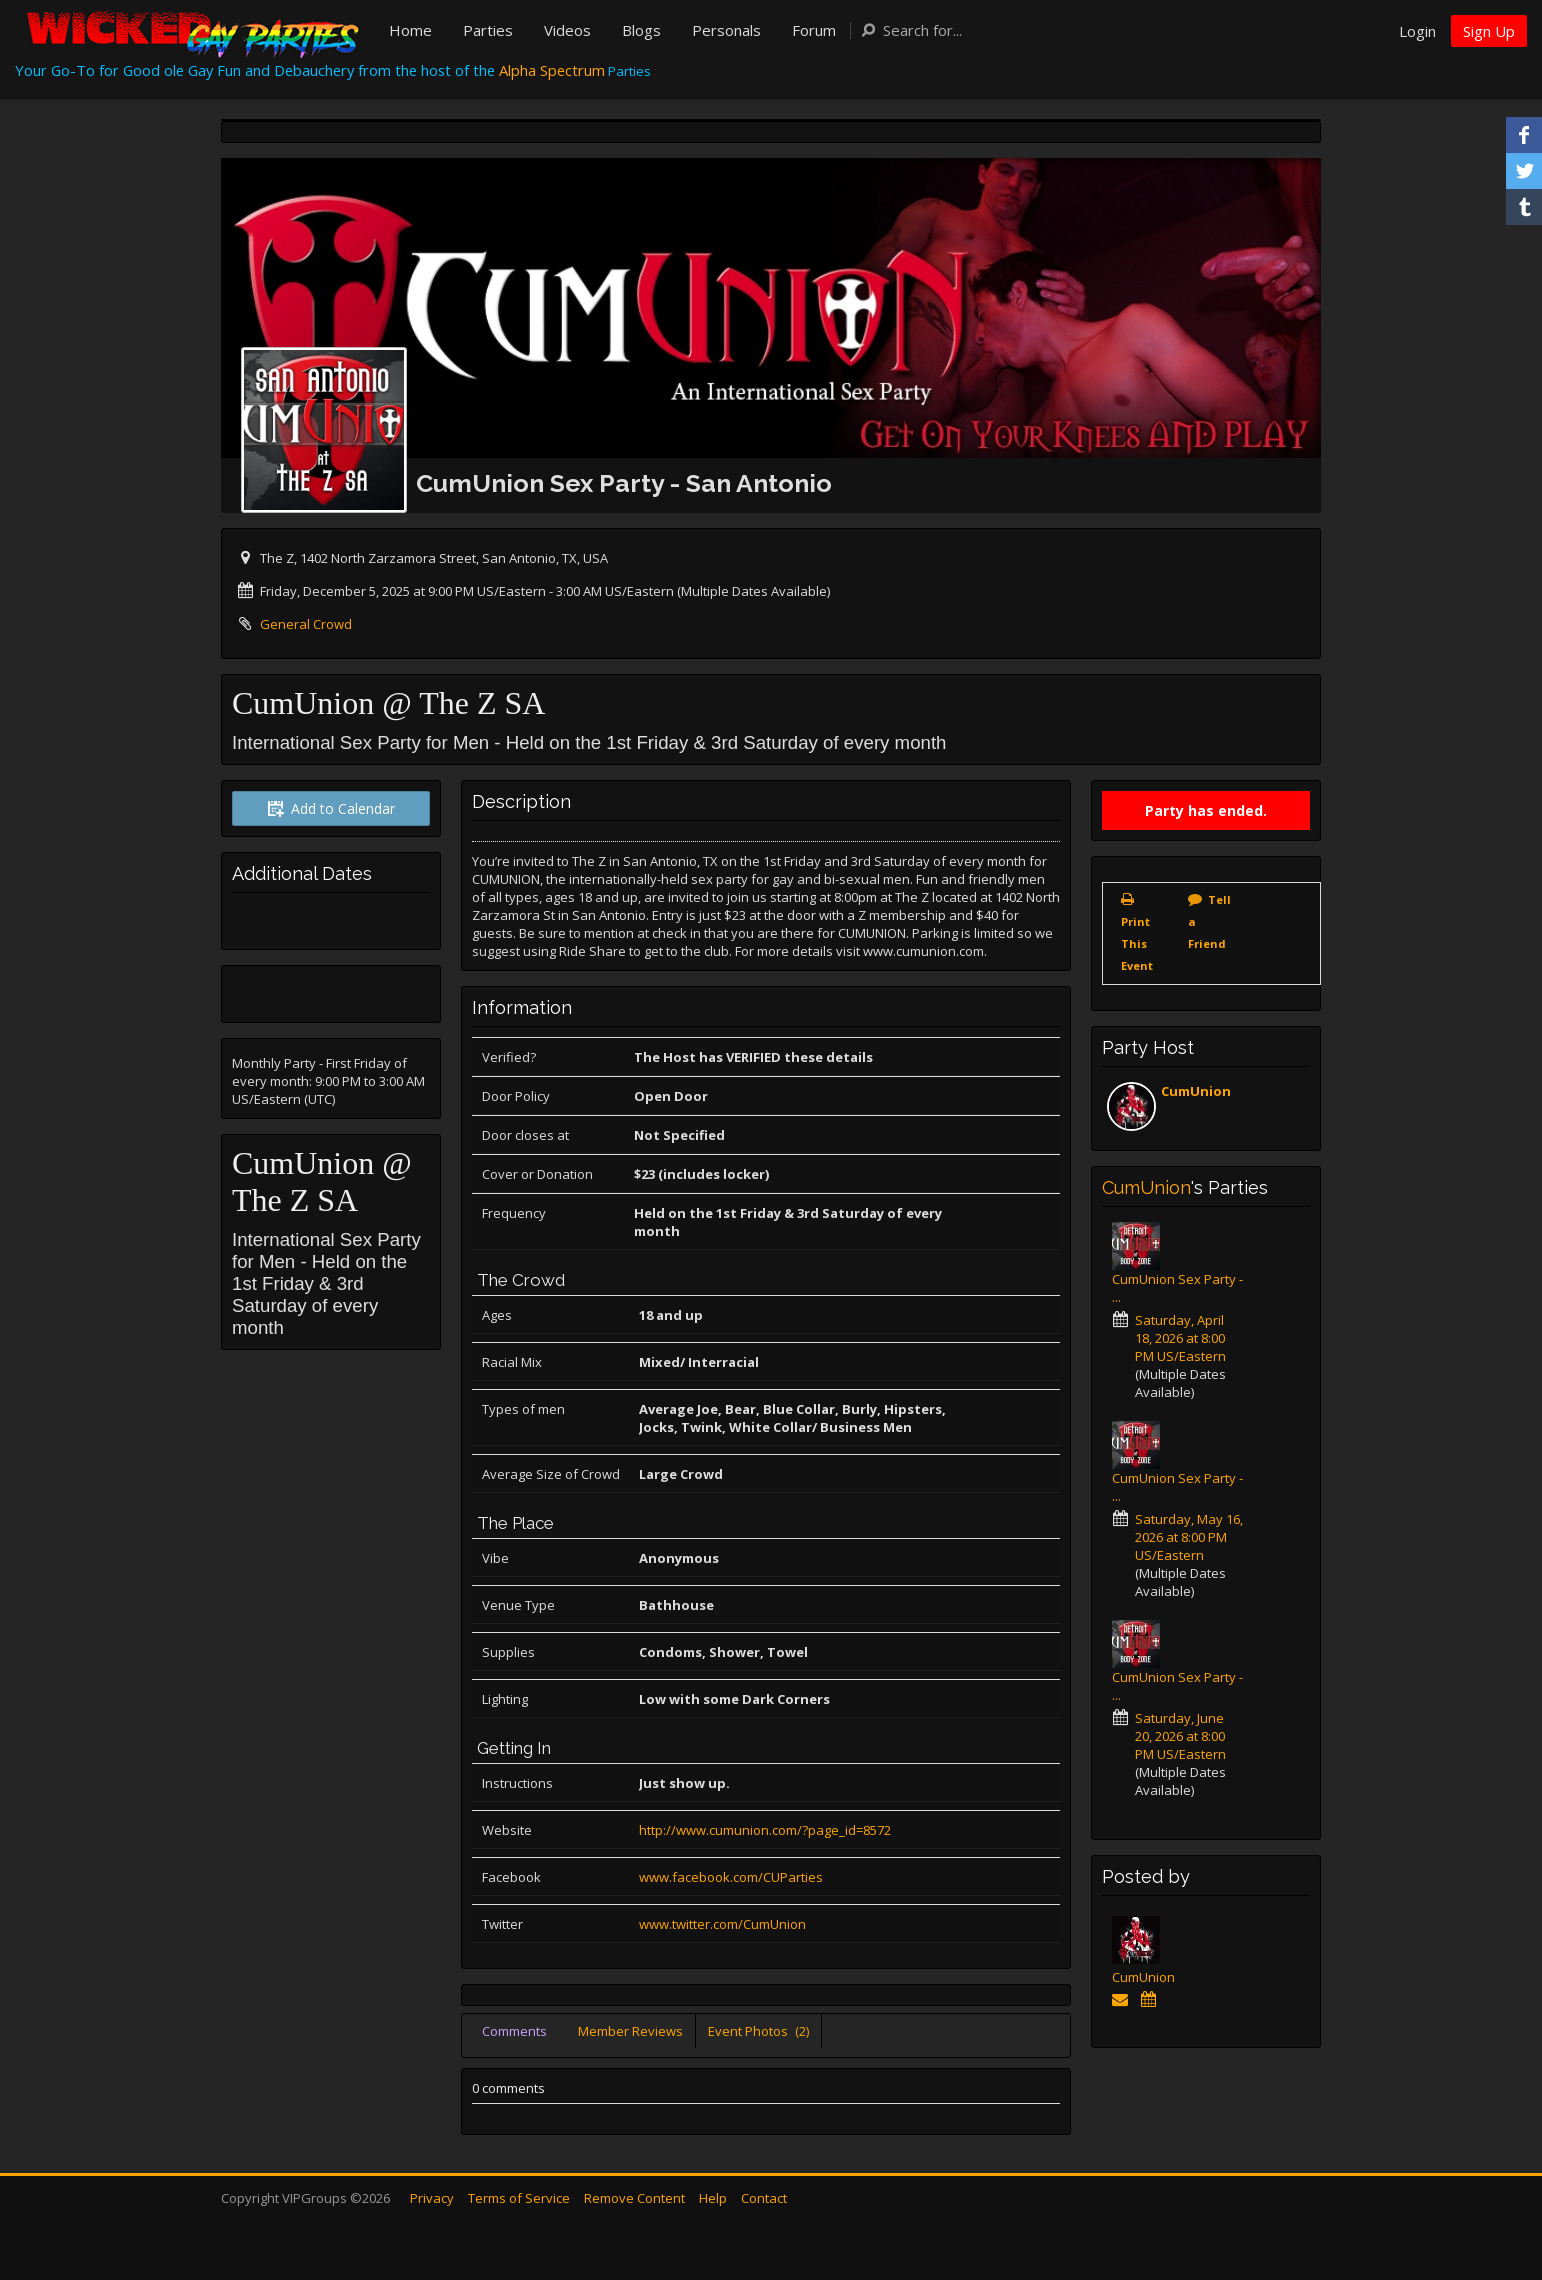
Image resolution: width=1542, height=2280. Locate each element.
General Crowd (306, 624)
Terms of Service (519, 2198)
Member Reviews (630, 2031)
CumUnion (1196, 1091)
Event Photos (758, 2031)
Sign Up (1489, 31)
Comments (514, 2031)
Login (1417, 31)
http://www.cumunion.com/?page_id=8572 (765, 1830)
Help (713, 2198)
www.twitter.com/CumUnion (722, 1924)
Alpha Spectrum (552, 70)
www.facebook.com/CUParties (731, 1877)
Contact (764, 2198)
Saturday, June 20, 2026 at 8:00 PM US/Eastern (1180, 1736)
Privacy (432, 2198)
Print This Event (1137, 943)
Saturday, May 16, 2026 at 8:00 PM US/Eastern (1189, 1537)
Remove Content (634, 2198)
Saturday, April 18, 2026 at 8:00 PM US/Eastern (1180, 1338)
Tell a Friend (1209, 921)
